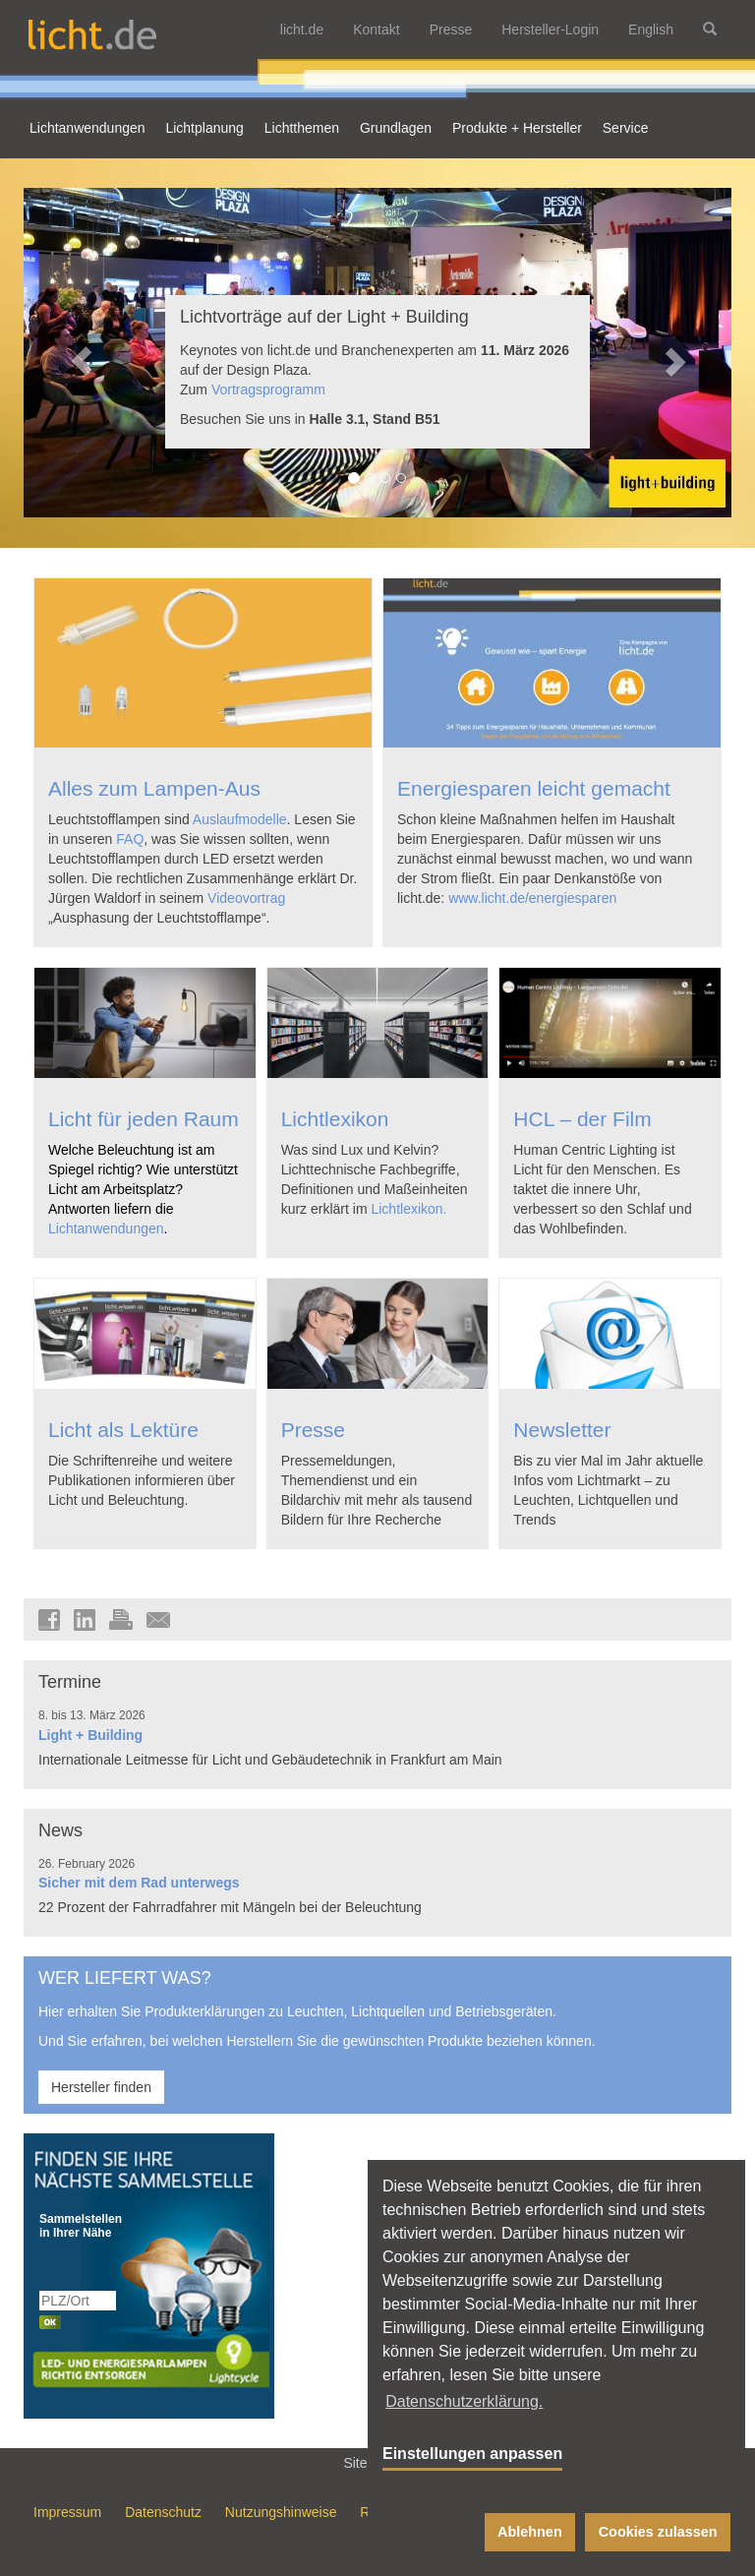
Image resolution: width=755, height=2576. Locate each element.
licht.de (301, 29)
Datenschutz (163, 2512)
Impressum (67, 2512)
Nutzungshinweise (281, 2512)
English (650, 29)
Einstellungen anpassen (472, 2453)
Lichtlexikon (335, 1119)
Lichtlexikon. (408, 1209)
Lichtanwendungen (106, 1228)
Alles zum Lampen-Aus (154, 788)
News (60, 1830)
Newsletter (561, 1429)
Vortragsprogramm (268, 389)
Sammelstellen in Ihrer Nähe (78, 2226)
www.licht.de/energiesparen (532, 898)
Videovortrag (246, 898)
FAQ (130, 839)
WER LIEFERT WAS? (124, 1978)
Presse (451, 29)
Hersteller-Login (550, 29)
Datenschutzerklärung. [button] (464, 2401)
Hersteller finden (101, 2087)
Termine (69, 1682)
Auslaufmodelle (240, 819)
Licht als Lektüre (123, 1429)
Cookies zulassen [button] (658, 2532)
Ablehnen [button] (529, 2532)
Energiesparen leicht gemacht (533, 788)
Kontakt (376, 29)
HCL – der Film (582, 1119)
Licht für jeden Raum (143, 1119)
